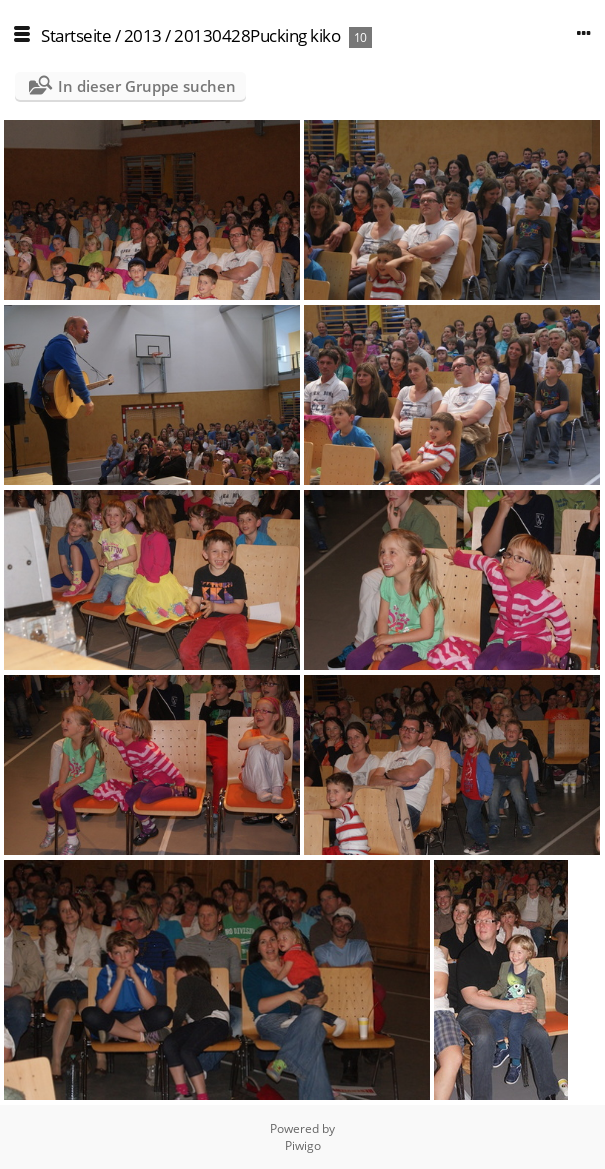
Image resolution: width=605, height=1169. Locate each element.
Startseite (76, 35)
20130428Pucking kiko (257, 35)
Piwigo (303, 1145)
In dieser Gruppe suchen (147, 86)
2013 (143, 35)
